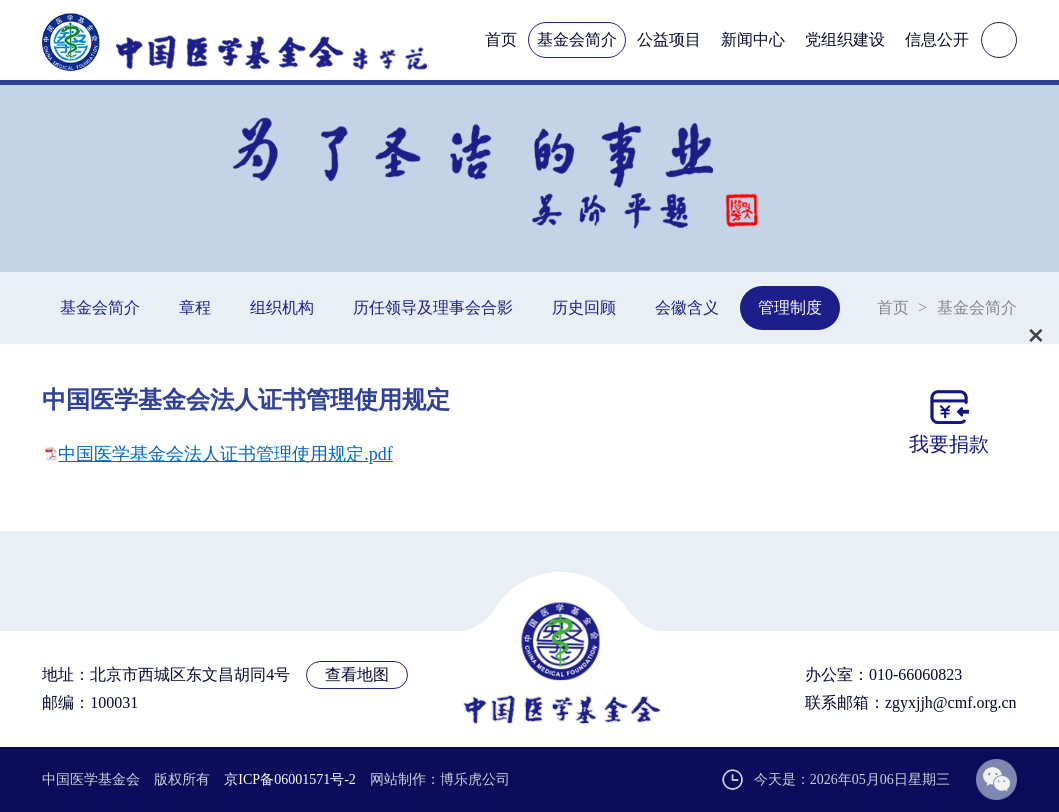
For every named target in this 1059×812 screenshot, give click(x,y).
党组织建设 (845, 39)
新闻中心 (753, 39)
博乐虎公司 (475, 779)
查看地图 (357, 674)
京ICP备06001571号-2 (289, 779)
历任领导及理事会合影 (433, 307)
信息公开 (937, 39)
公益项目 (669, 39)
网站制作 (398, 779)
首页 (501, 39)
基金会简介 (577, 39)
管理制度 (790, 307)
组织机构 (282, 307)
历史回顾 (584, 307)
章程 (195, 307)
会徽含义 (687, 307)
